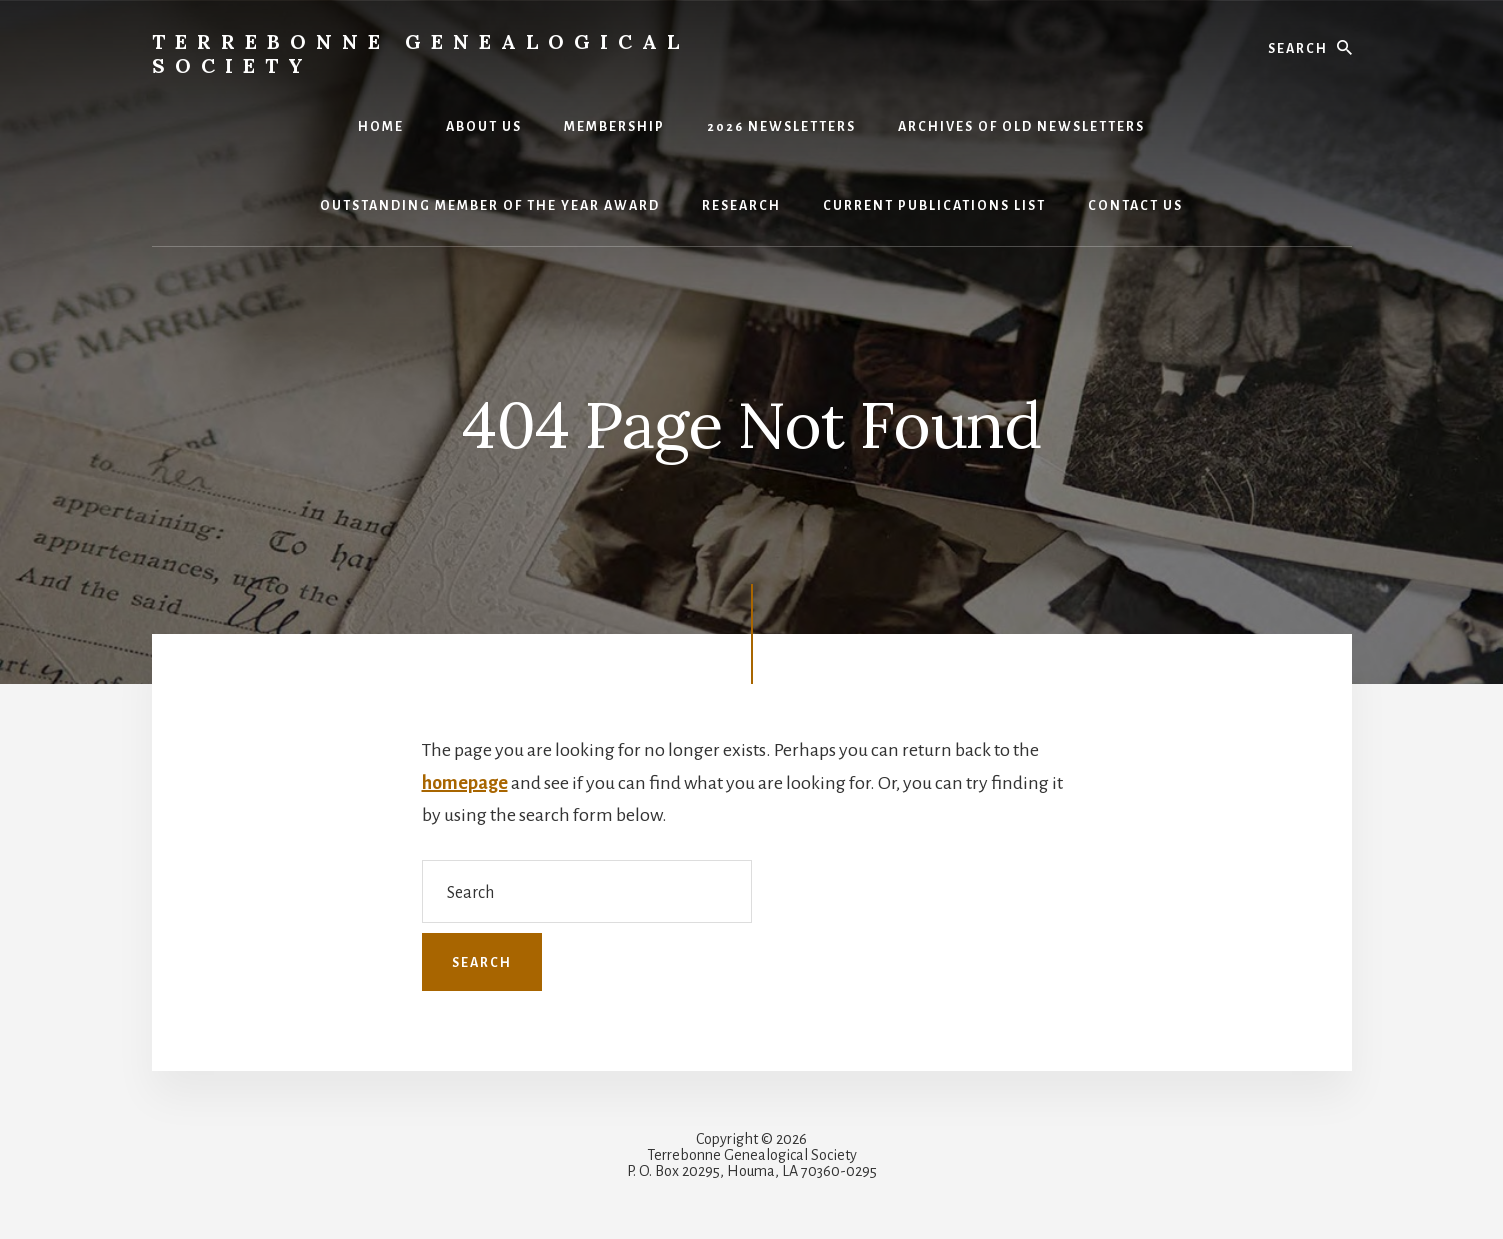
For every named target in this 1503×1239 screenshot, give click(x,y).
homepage (465, 783)
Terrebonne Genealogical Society (420, 53)
